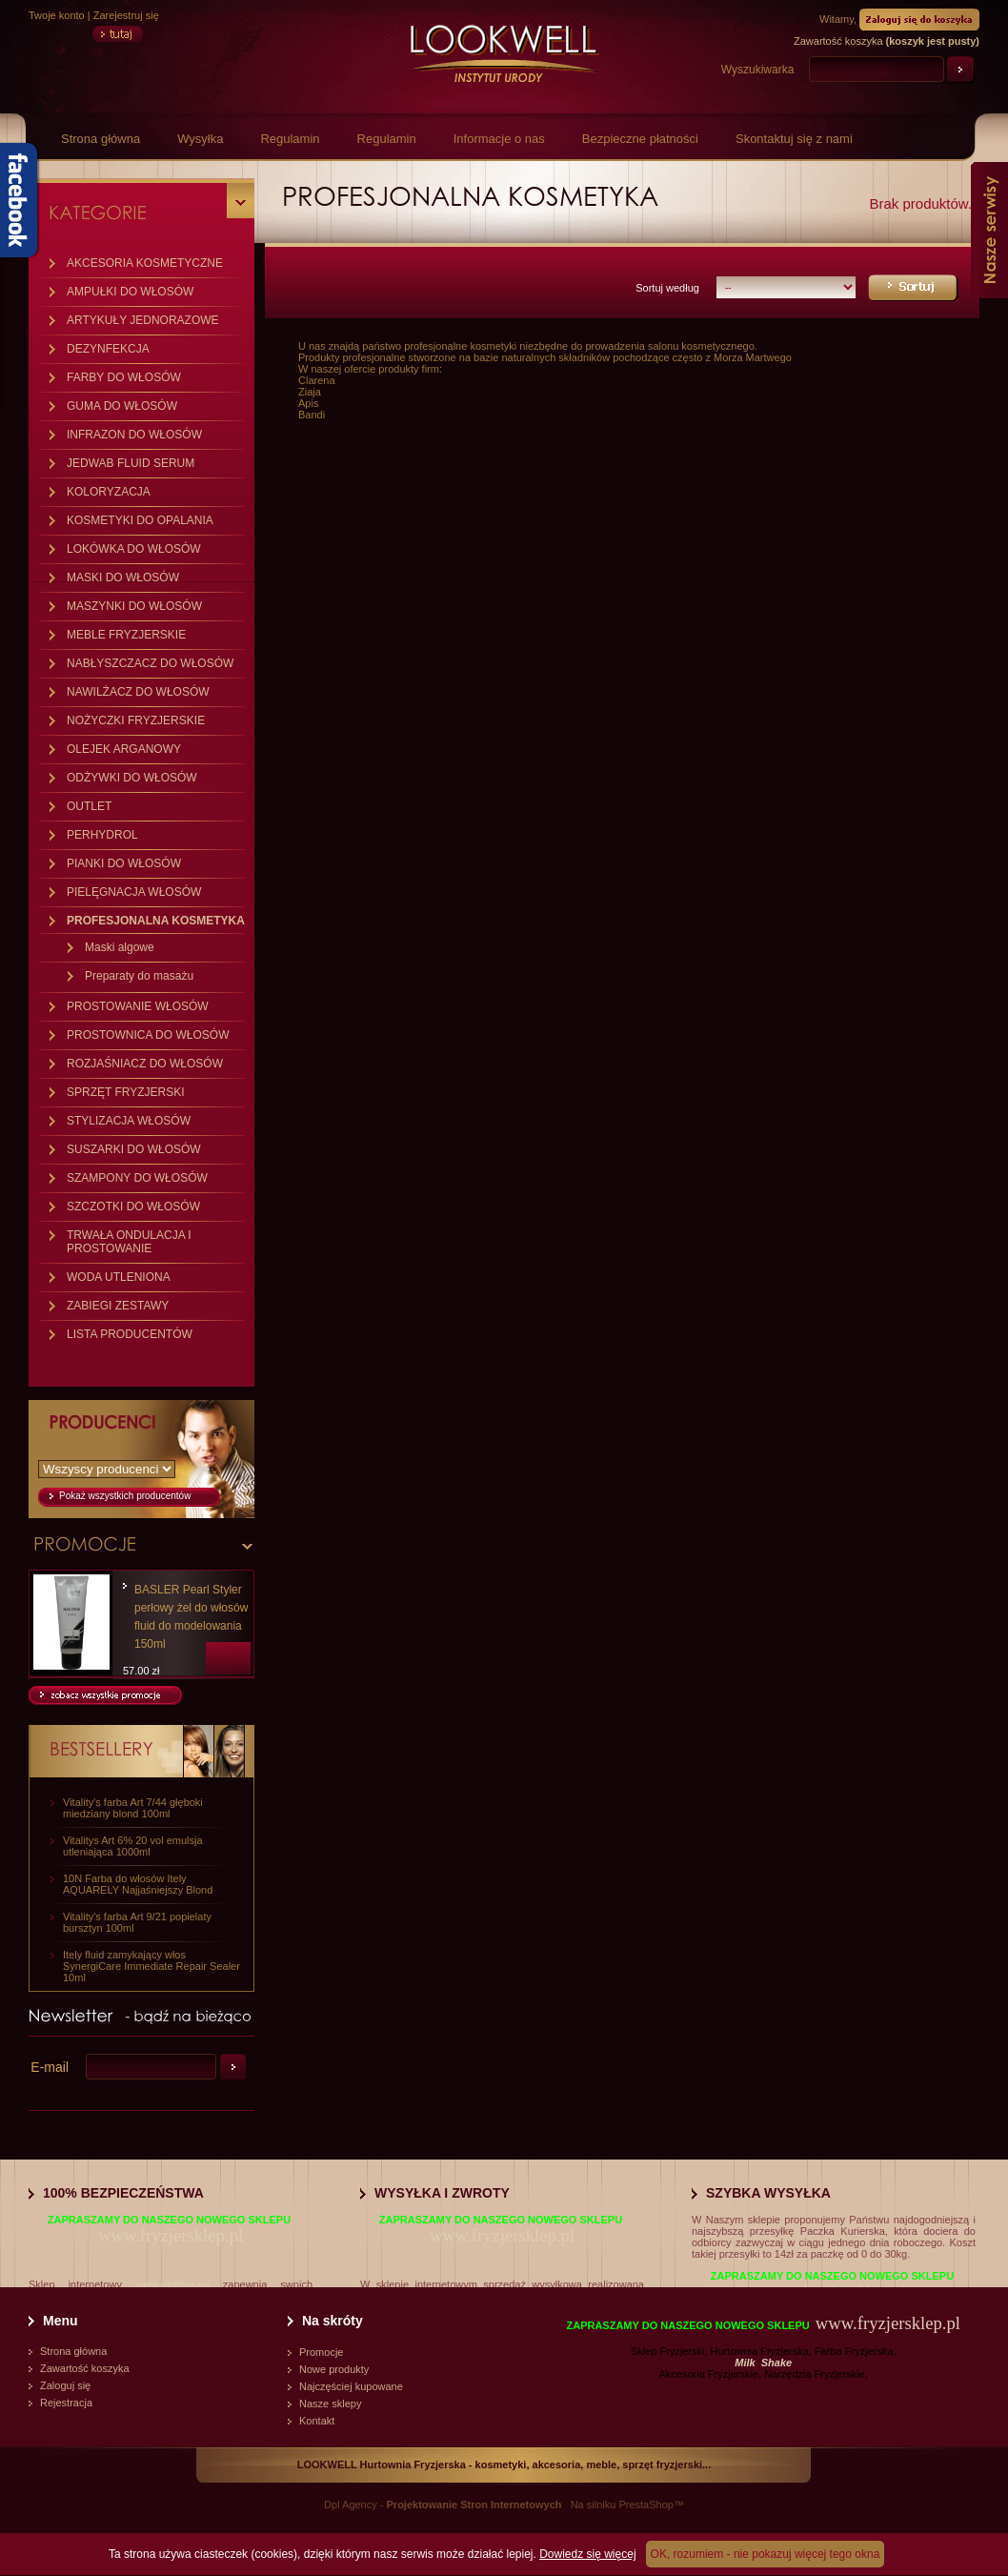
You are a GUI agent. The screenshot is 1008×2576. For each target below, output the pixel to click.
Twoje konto (57, 15)
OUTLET (89, 806)
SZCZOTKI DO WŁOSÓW (133, 1206)
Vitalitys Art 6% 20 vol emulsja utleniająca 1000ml (133, 1846)
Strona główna (100, 139)
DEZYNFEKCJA (108, 348)
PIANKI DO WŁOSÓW (124, 863)
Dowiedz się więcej (587, 2554)
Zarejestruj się (126, 15)
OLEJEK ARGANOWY (124, 749)
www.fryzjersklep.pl (170, 2235)
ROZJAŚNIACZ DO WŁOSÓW (145, 1063)
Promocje (321, 2352)
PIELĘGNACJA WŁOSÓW (134, 892)
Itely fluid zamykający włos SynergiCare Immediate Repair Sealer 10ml (151, 1966)
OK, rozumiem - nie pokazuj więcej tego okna (765, 2554)
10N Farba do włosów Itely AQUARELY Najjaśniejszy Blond (137, 1884)
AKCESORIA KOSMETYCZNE (145, 263)
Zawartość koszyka (85, 2368)
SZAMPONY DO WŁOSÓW (137, 1178)
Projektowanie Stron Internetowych (474, 2504)
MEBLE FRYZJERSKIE (126, 634)
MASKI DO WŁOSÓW (123, 577)
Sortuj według (667, 288)
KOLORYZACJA (109, 491)
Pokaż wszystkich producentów (125, 1496)
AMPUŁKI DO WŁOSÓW (130, 291)
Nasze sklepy (330, 2403)
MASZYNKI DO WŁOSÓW (134, 606)
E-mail (49, 2067)
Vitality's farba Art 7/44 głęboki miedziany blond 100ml (133, 1807)
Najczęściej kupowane (351, 2386)
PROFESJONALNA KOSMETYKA (156, 920)
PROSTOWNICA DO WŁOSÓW (148, 1035)
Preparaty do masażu (139, 976)
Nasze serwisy (989, 230)
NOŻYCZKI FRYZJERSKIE (136, 720)
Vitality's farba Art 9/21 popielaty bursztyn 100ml (137, 1922)
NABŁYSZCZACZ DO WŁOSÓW (150, 663)
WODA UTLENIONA (119, 1277)
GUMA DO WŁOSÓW (122, 406)
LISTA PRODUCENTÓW (129, 1334)
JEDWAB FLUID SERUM (130, 463)
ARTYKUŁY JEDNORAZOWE (143, 320)
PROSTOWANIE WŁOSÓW (138, 1006)
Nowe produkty (334, 2369)
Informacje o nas (499, 139)
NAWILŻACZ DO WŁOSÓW (138, 692)
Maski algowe (119, 947)
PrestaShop (645, 2504)
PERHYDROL (102, 835)
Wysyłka (200, 139)
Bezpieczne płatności (640, 139)
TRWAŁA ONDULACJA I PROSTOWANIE (129, 1241)
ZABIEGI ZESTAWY (118, 1305)
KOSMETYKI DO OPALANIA (140, 520)
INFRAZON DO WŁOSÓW (134, 434)
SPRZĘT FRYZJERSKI (126, 1092)
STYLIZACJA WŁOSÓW (129, 1120)
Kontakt (316, 2420)
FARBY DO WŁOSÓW (124, 377)
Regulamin (289, 139)
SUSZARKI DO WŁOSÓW (134, 1149)
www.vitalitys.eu (172, 2284)
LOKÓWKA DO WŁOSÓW (134, 549)
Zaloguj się (65, 2385)
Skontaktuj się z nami (794, 139)
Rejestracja (66, 2402)
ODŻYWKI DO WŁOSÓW (132, 777)
